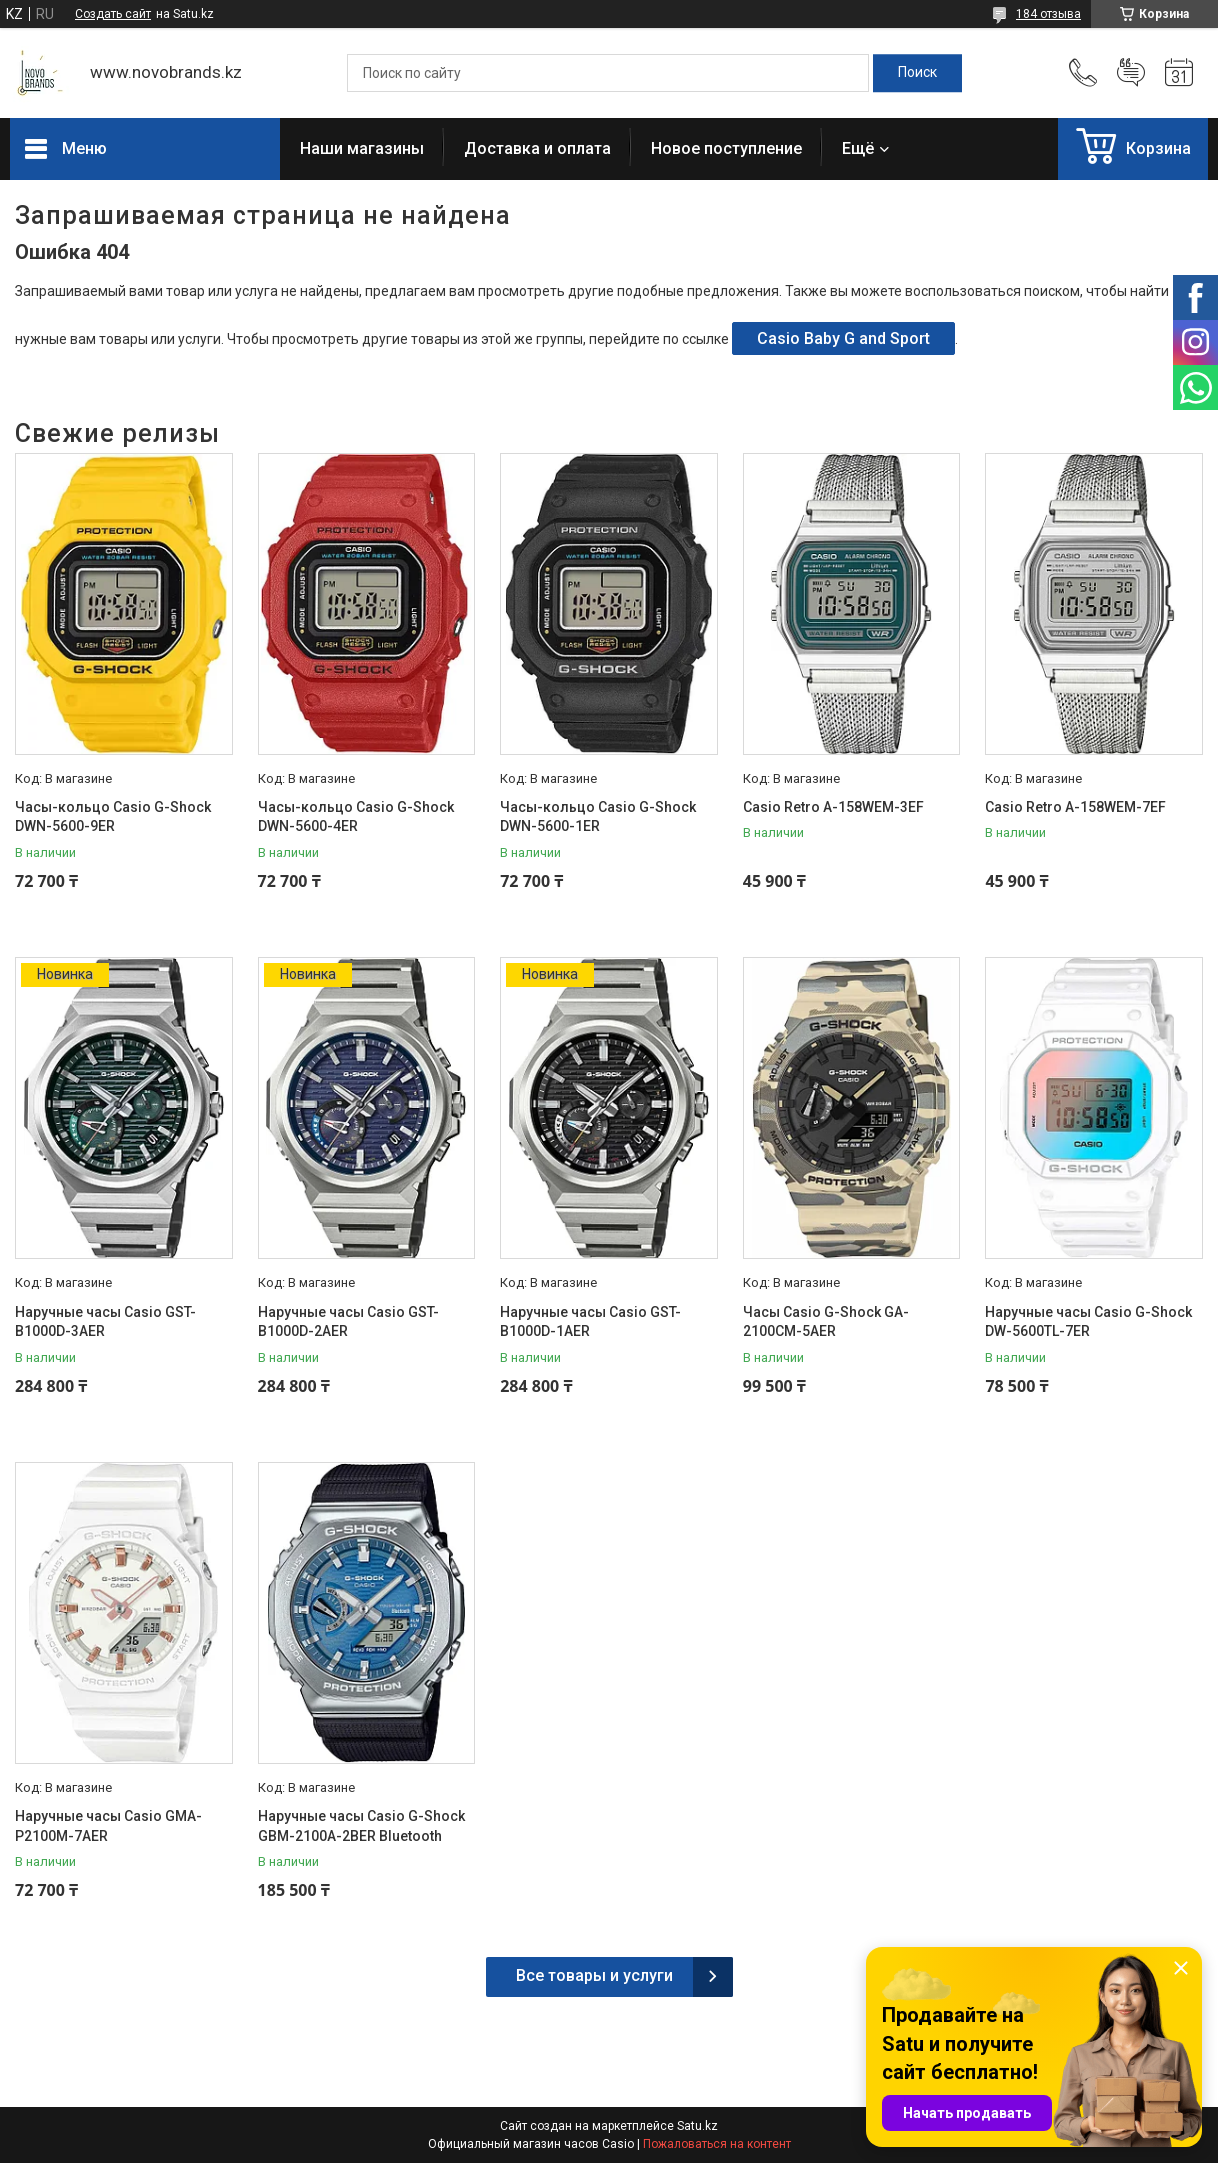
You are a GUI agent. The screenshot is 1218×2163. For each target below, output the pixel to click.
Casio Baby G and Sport (843, 338)
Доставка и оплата (537, 148)
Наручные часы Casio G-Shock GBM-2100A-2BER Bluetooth (361, 1826)
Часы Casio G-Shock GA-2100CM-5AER (826, 1322)
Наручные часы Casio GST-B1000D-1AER (590, 1322)
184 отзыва (1048, 14)
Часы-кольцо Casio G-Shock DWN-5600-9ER (113, 817)
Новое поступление (726, 148)
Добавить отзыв (1131, 73)
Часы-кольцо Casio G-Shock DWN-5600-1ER (598, 817)
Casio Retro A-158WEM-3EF (833, 807)
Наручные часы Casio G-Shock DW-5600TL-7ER (1088, 1322)
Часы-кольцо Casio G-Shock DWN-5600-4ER (356, 817)
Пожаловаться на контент (717, 2144)
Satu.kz (697, 2126)
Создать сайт (113, 14)
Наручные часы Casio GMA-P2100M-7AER (108, 1826)
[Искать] (917, 73)
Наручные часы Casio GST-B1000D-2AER (348, 1322)
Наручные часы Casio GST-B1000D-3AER (105, 1322)
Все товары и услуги (594, 1975)
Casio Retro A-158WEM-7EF (1075, 807)
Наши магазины (362, 148)
